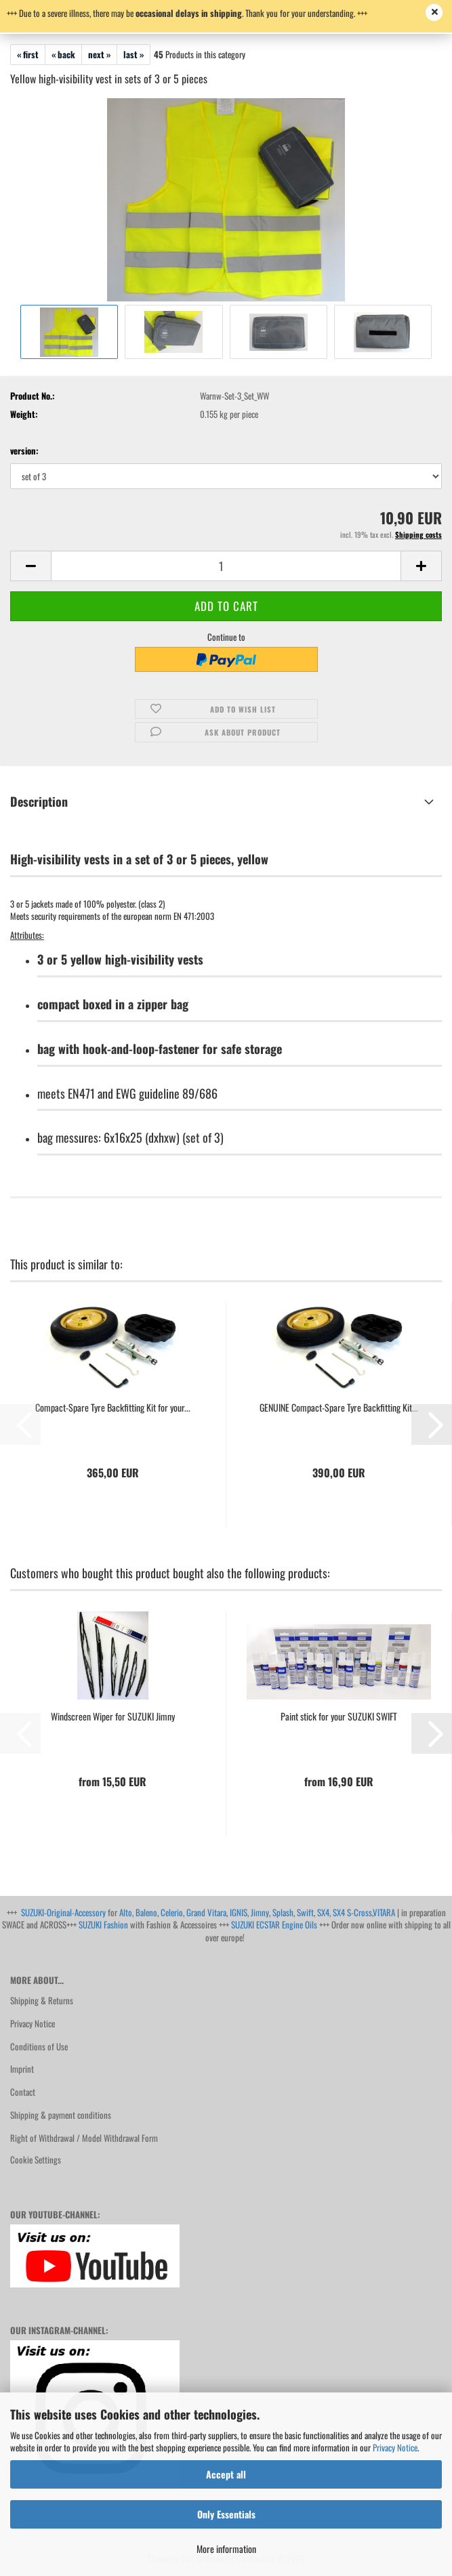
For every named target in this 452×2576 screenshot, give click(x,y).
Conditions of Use (39, 2046)
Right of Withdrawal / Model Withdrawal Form (84, 2138)
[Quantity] (226, 566)
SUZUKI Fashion (103, 1924)
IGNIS (238, 1912)
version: (24, 450)
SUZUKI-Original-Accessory (63, 1912)
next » (99, 54)
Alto (125, 1912)
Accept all (226, 2474)
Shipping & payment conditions (60, 2114)
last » (133, 54)
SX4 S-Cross (352, 1912)
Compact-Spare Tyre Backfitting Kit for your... (112, 1407)
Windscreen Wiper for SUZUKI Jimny (113, 1716)
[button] (30, 566)
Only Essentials (226, 2514)
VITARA (384, 1912)
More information (226, 2548)
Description (39, 801)
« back (63, 54)
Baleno (146, 1912)
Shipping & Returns (41, 2000)
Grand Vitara (206, 1912)
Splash (282, 1912)
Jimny (260, 1912)
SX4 (323, 1912)
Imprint (22, 2068)
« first (28, 54)
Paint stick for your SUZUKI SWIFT (339, 1716)
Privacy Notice (395, 2447)
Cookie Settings (35, 2159)
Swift (305, 1912)
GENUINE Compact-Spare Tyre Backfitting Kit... (339, 1407)
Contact (22, 2091)
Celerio (172, 1912)
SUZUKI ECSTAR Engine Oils (274, 1924)
